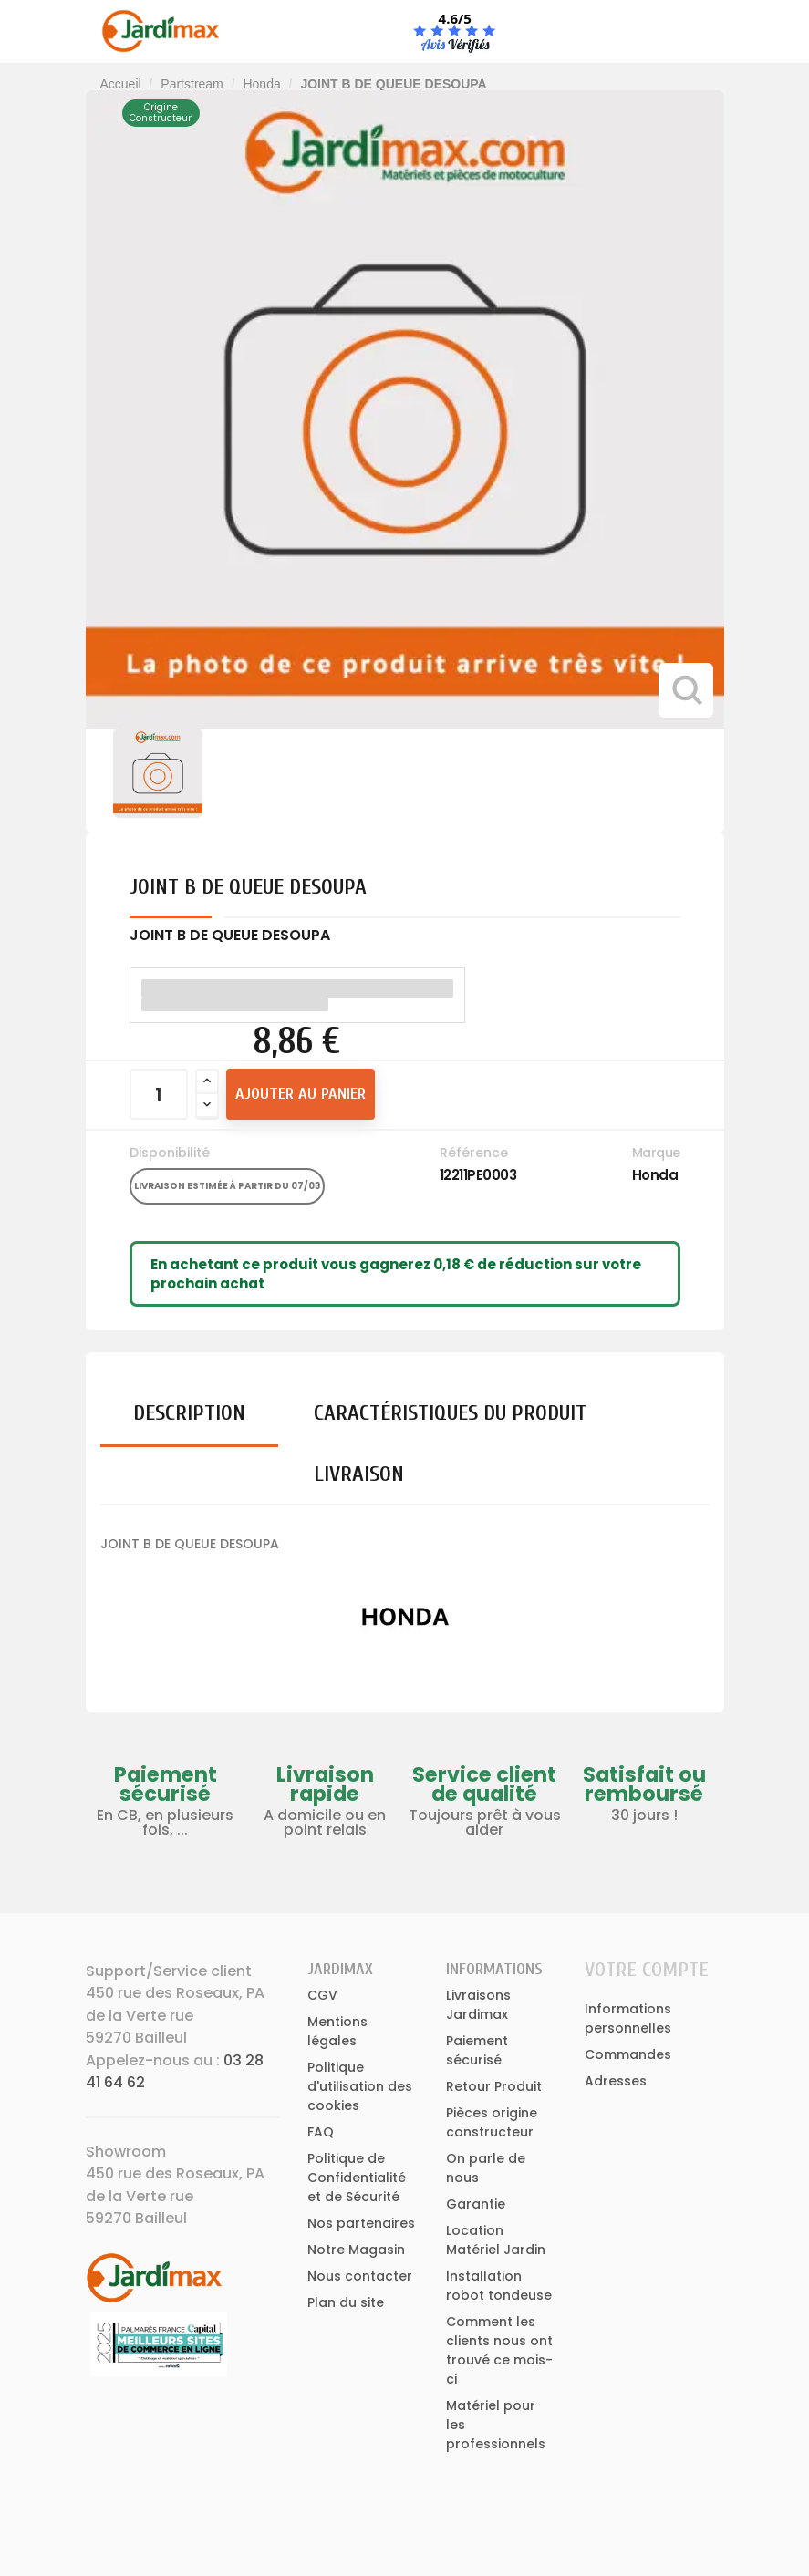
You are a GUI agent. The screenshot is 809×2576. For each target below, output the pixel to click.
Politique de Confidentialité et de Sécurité (356, 2177)
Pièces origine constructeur (491, 2122)
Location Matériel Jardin (495, 2240)
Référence (474, 1152)
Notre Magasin (356, 2249)
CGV (322, 1995)
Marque (656, 1152)
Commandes (628, 2054)
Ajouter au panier (300, 1093)
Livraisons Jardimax (478, 2004)
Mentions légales (337, 2031)
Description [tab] (189, 1413)
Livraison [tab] (359, 1474)
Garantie (475, 2204)
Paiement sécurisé (477, 2050)
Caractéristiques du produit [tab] (450, 1413)
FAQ (320, 2132)
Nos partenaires (361, 2223)
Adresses (616, 2081)
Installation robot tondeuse (499, 2285)
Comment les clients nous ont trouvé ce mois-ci (499, 2350)
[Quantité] (159, 1094)
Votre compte (647, 1969)
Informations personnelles (628, 2018)
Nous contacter (359, 2276)
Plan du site (345, 2302)
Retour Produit (494, 2086)
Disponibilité (170, 1152)
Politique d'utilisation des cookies (359, 2086)
